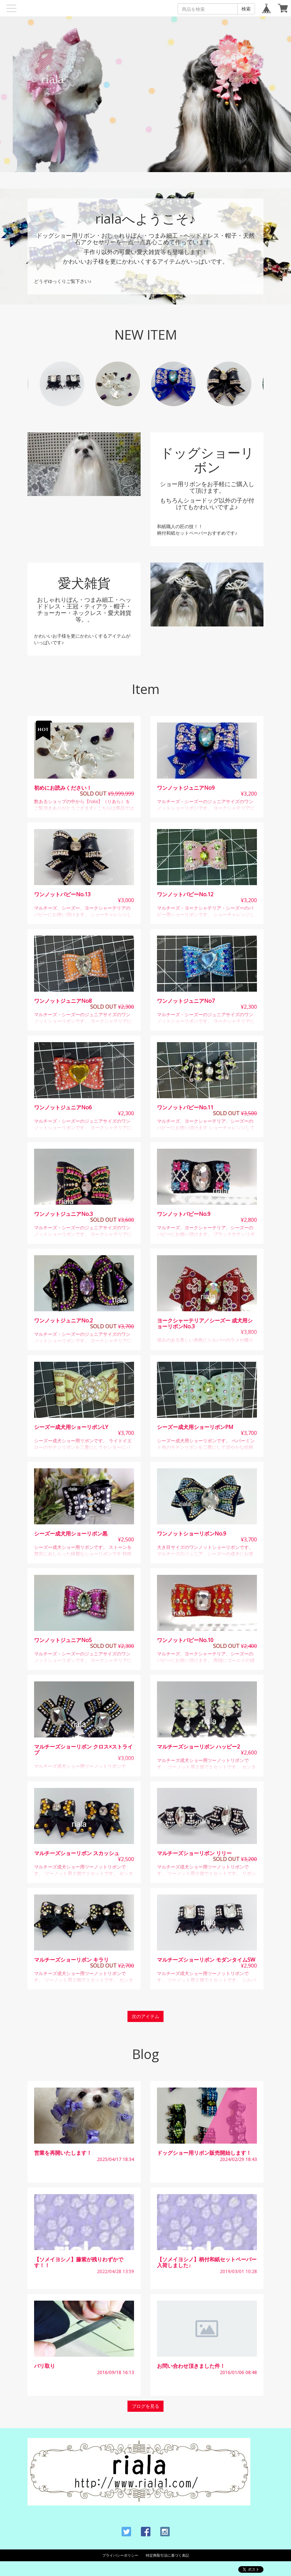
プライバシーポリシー (120, 2555)
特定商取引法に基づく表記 (167, 2555)
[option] (173, 384)
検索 (246, 9)
